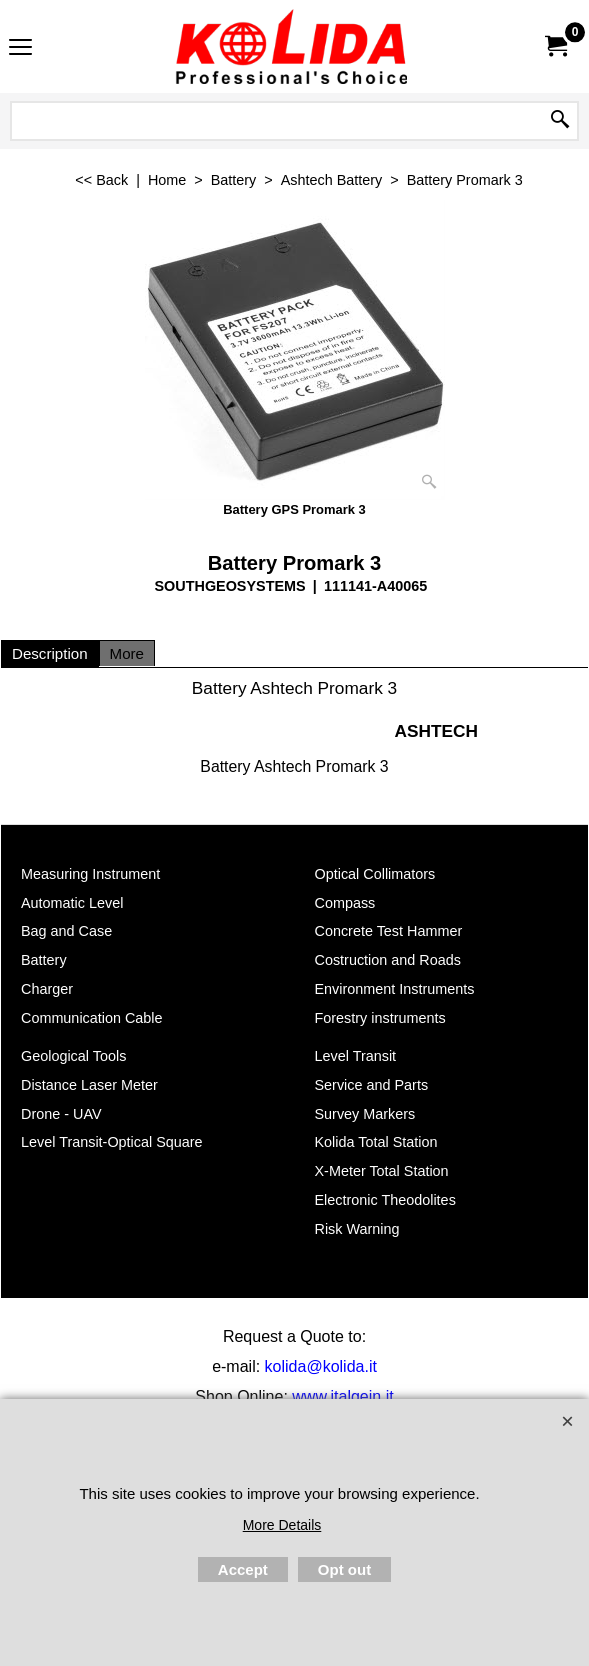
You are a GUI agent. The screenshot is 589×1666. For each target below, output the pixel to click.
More (127, 653)
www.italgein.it (342, 1396)
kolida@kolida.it (321, 1366)
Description (50, 653)
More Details (282, 1525)
